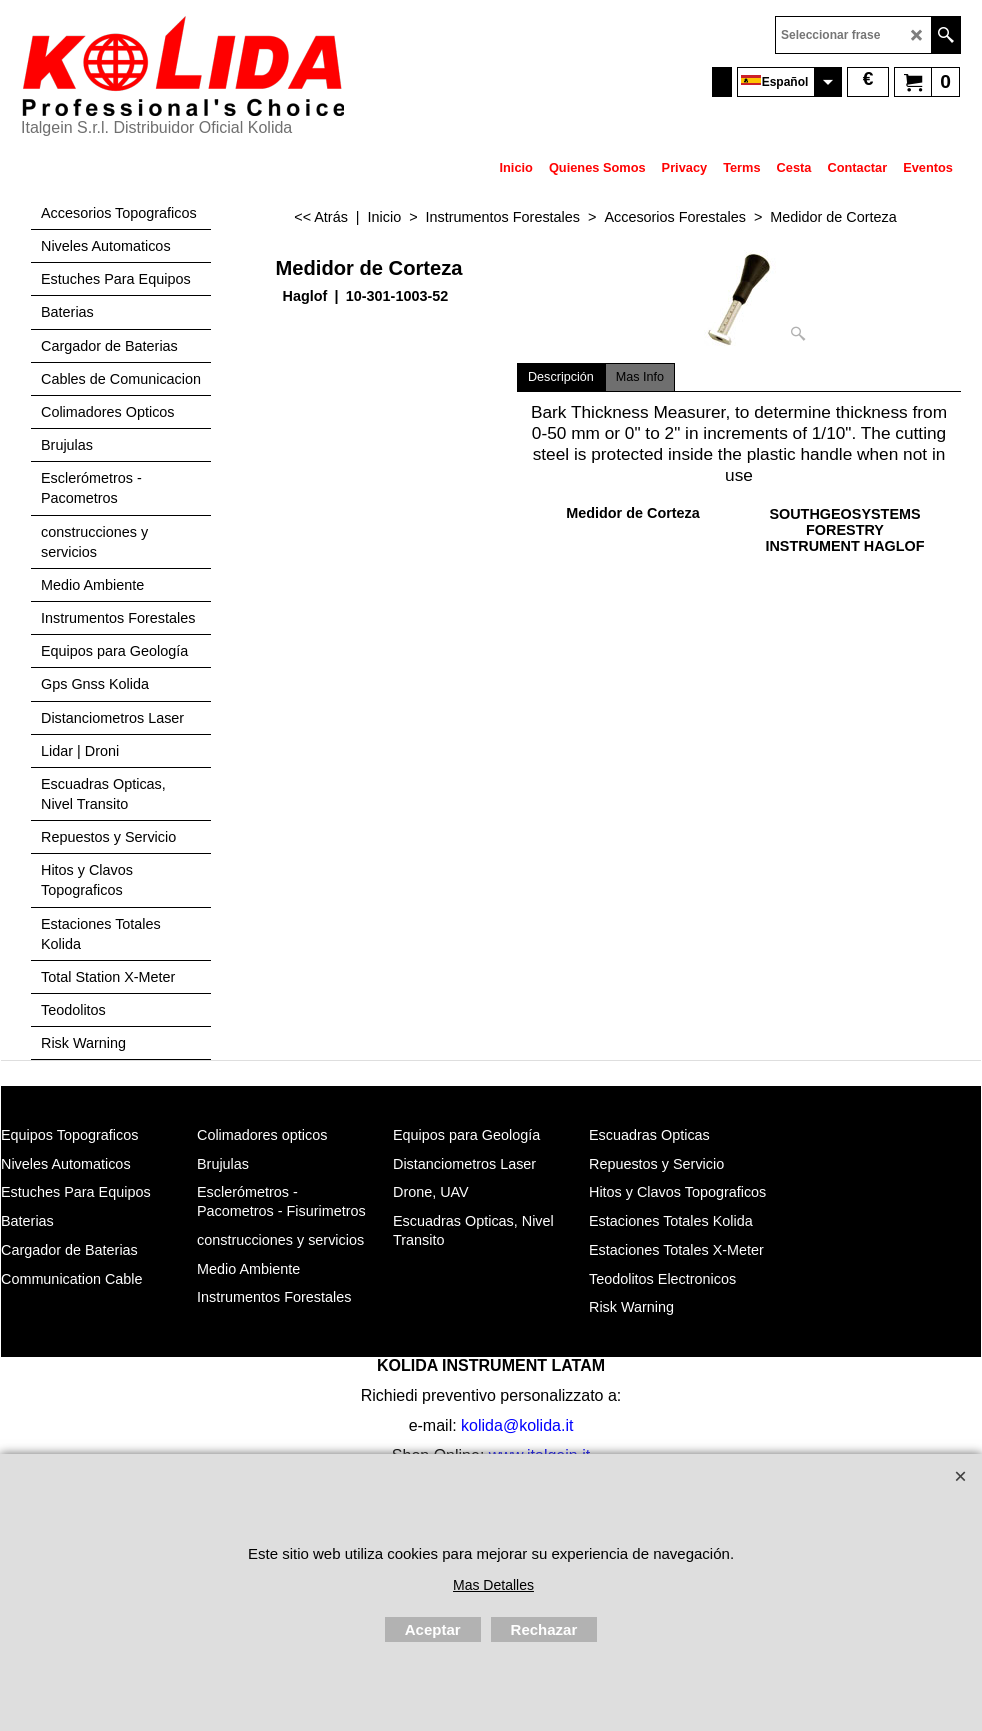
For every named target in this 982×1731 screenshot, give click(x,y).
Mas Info (640, 377)
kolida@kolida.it (517, 1425)
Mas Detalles (493, 1585)
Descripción (561, 377)
